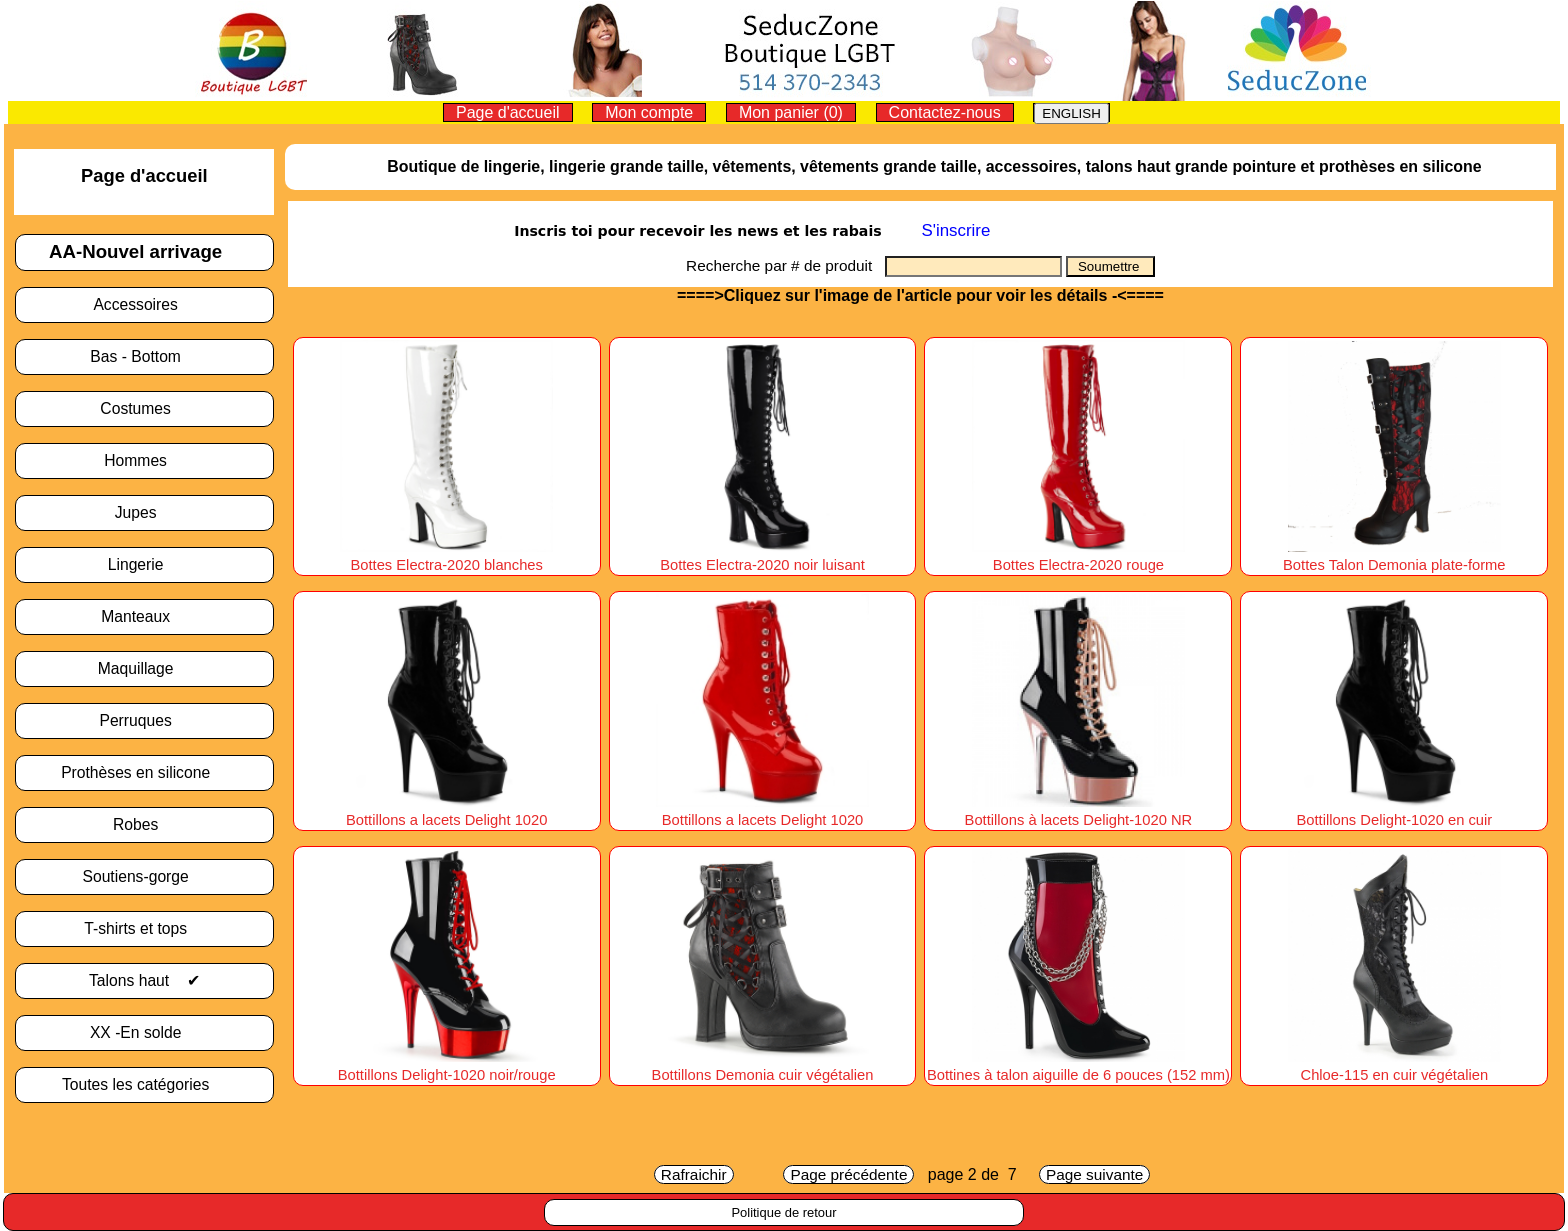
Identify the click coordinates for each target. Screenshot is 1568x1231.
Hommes (144, 460)
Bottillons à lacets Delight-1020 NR (1079, 811)
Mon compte (649, 112)
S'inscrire (955, 230)
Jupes (144, 512)
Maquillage (144, 668)
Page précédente (848, 1174)
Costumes (144, 408)
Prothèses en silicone (144, 772)
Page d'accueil (508, 112)
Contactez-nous (945, 112)
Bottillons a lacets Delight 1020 (446, 811)
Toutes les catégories (144, 1084)
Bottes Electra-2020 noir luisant (762, 556)
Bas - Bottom (144, 356)
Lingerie (144, 564)
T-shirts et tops (144, 928)
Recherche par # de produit (785, 265)
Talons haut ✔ (144, 980)
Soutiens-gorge (144, 876)
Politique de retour (783, 1212)
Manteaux (144, 616)
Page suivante (1094, 1174)
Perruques (144, 720)
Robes (144, 824)
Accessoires (144, 304)
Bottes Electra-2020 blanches (446, 556)
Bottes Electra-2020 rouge (1078, 556)
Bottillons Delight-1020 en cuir (1394, 811)
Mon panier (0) (791, 112)
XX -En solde (144, 1032)
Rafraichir (694, 1174)
